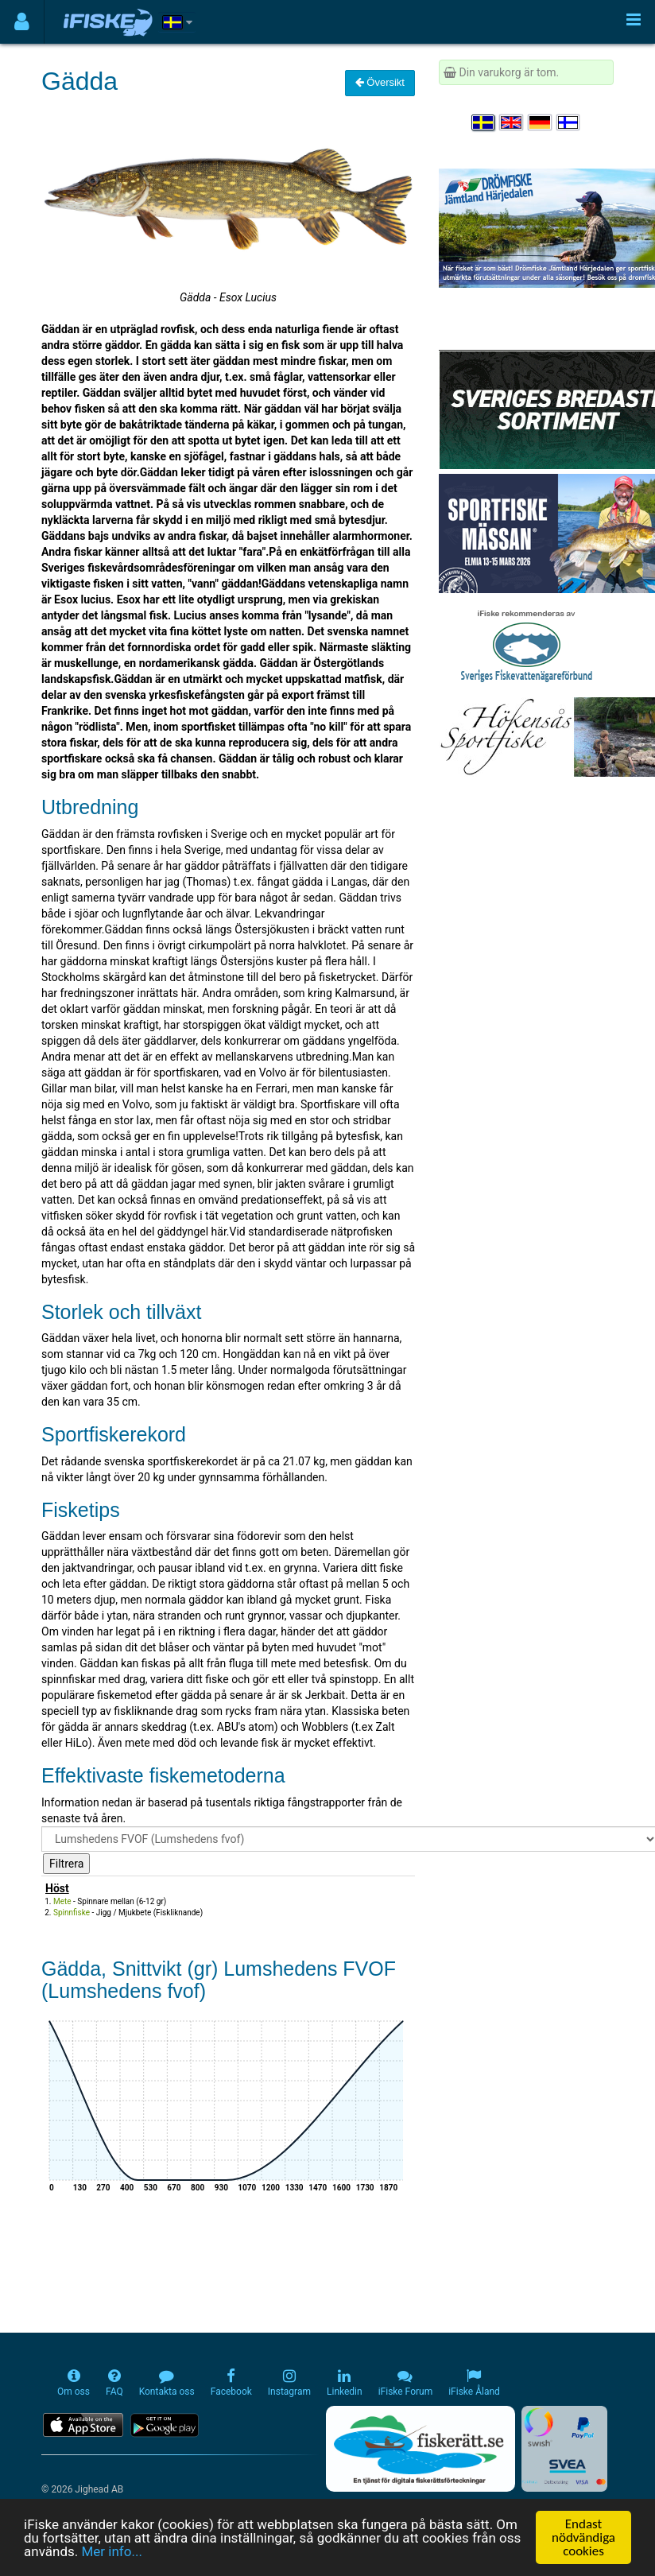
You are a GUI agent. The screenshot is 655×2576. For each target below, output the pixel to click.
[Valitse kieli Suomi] (569, 122)
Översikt (380, 82)
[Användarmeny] (22, 22)
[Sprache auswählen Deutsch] (540, 122)
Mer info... (111, 2551)
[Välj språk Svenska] (484, 122)
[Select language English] (512, 122)
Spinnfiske (71, 1912)
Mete (62, 1901)
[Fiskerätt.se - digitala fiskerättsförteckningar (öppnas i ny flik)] (420, 2449)
